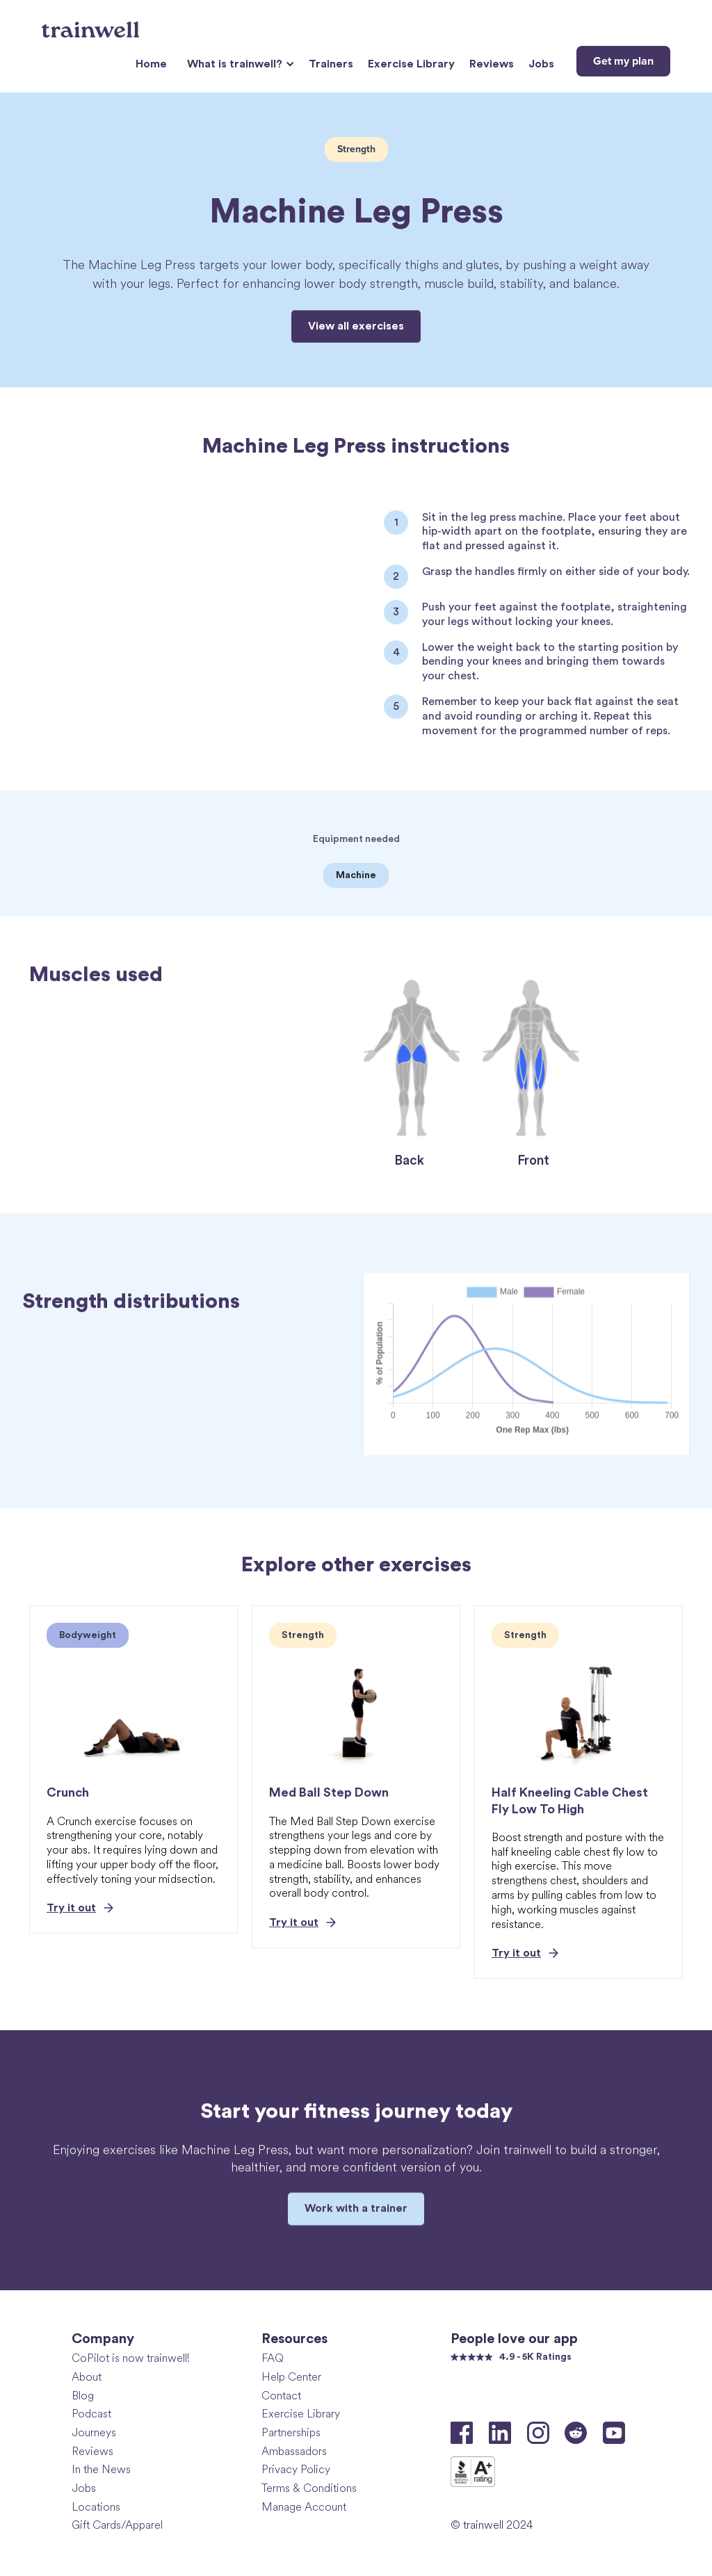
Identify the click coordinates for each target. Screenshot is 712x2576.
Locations (96, 2507)
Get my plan (623, 61)
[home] (92, 24)
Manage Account (303, 2507)
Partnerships (291, 2432)
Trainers (331, 64)
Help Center (291, 2377)
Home (151, 64)
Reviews (491, 64)
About (87, 2377)
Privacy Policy (295, 2469)
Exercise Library (411, 64)
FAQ (272, 2358)
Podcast (91, 2414)
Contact (281, 2396)
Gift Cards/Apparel (117, 2525)
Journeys (94, 2432)
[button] (238, 64)
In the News (101, 2469)
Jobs (541, 64)
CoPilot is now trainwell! (131, 2358)
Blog (83, 2396)
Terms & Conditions (309, 2488)
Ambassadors (294, 2451)
